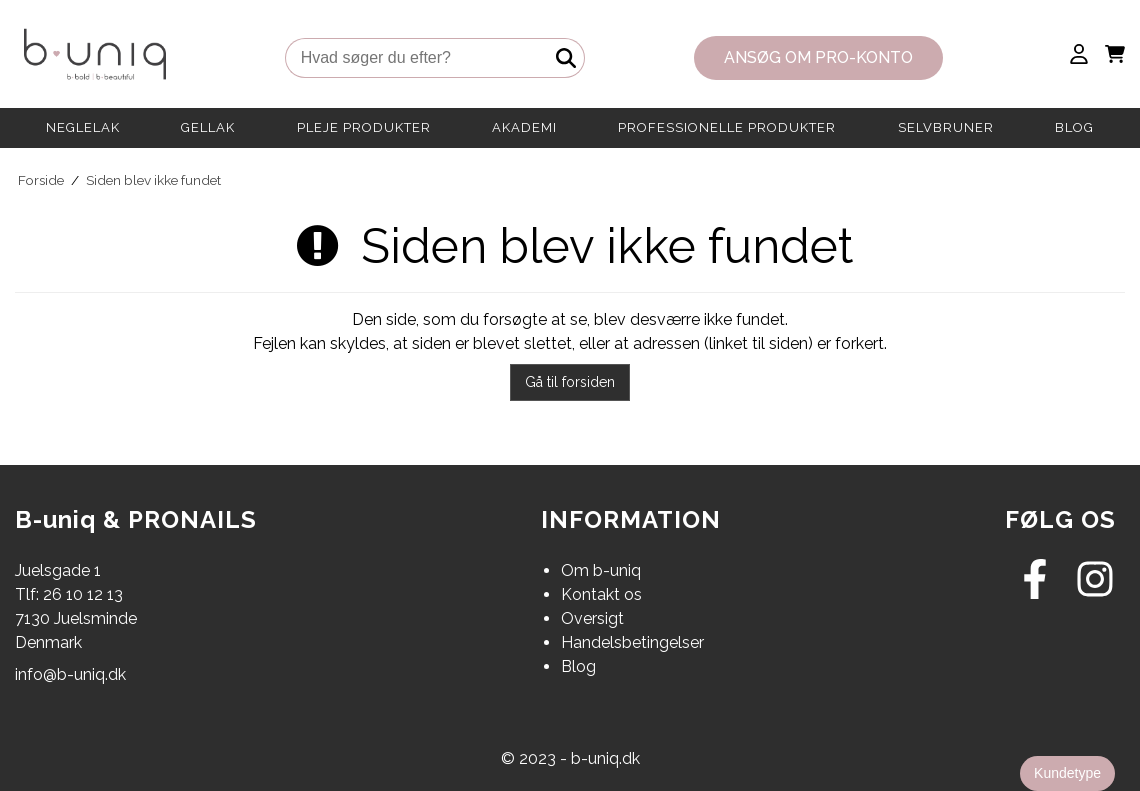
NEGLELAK (83, 127)
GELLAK (208, 127)
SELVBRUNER (946, 127)
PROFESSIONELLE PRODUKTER (727, 127)
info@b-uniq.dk (70, 674)
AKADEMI (524, 127)
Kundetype (1067, 773)
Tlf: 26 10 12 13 (69, 594)
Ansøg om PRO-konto (818, 57)
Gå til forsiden (570, 382)
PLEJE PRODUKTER (364, 127)
